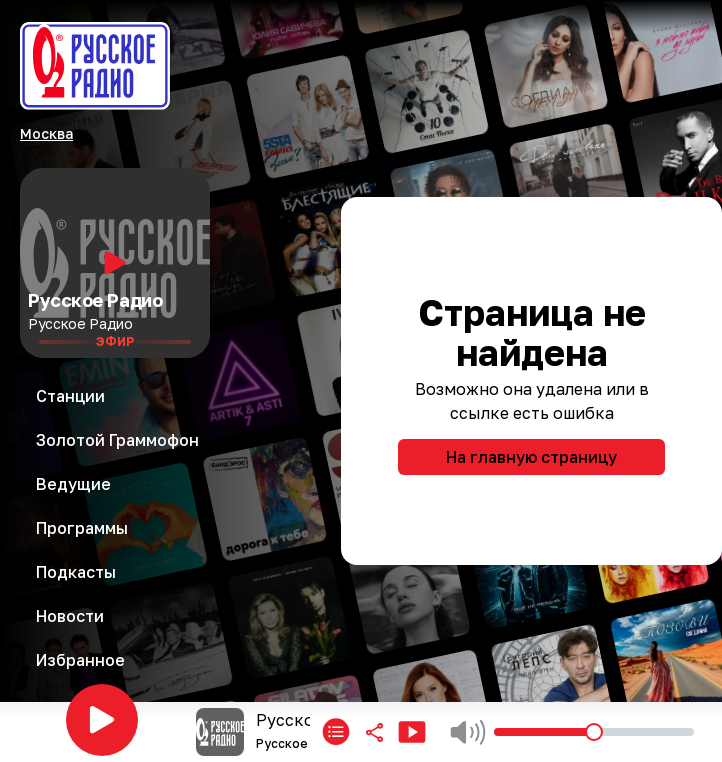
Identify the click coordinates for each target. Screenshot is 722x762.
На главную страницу (531, 457)
